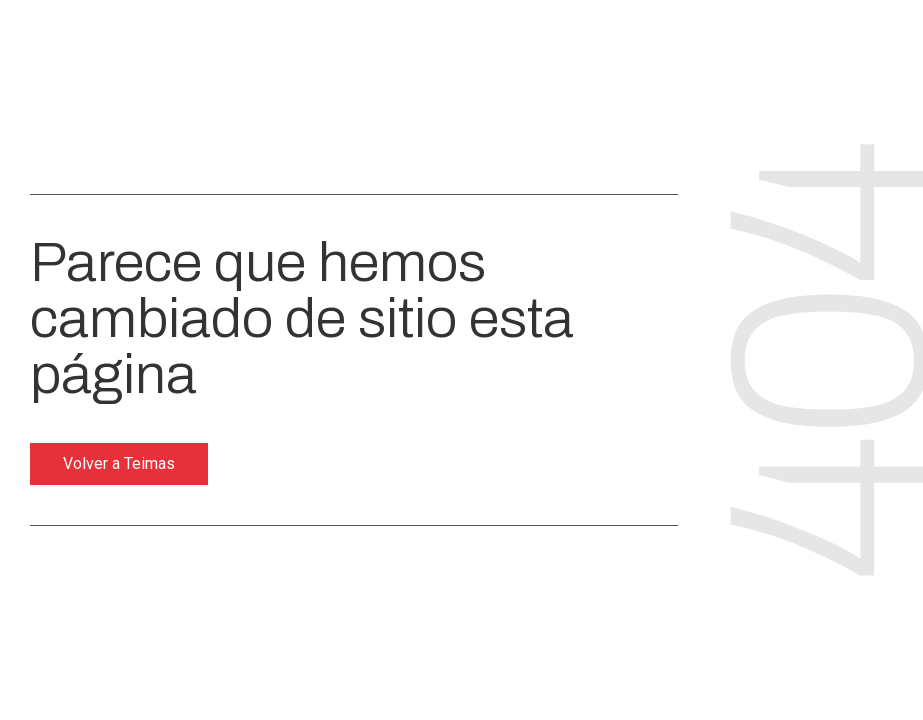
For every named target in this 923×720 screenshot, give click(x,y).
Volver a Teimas (119, 463)
